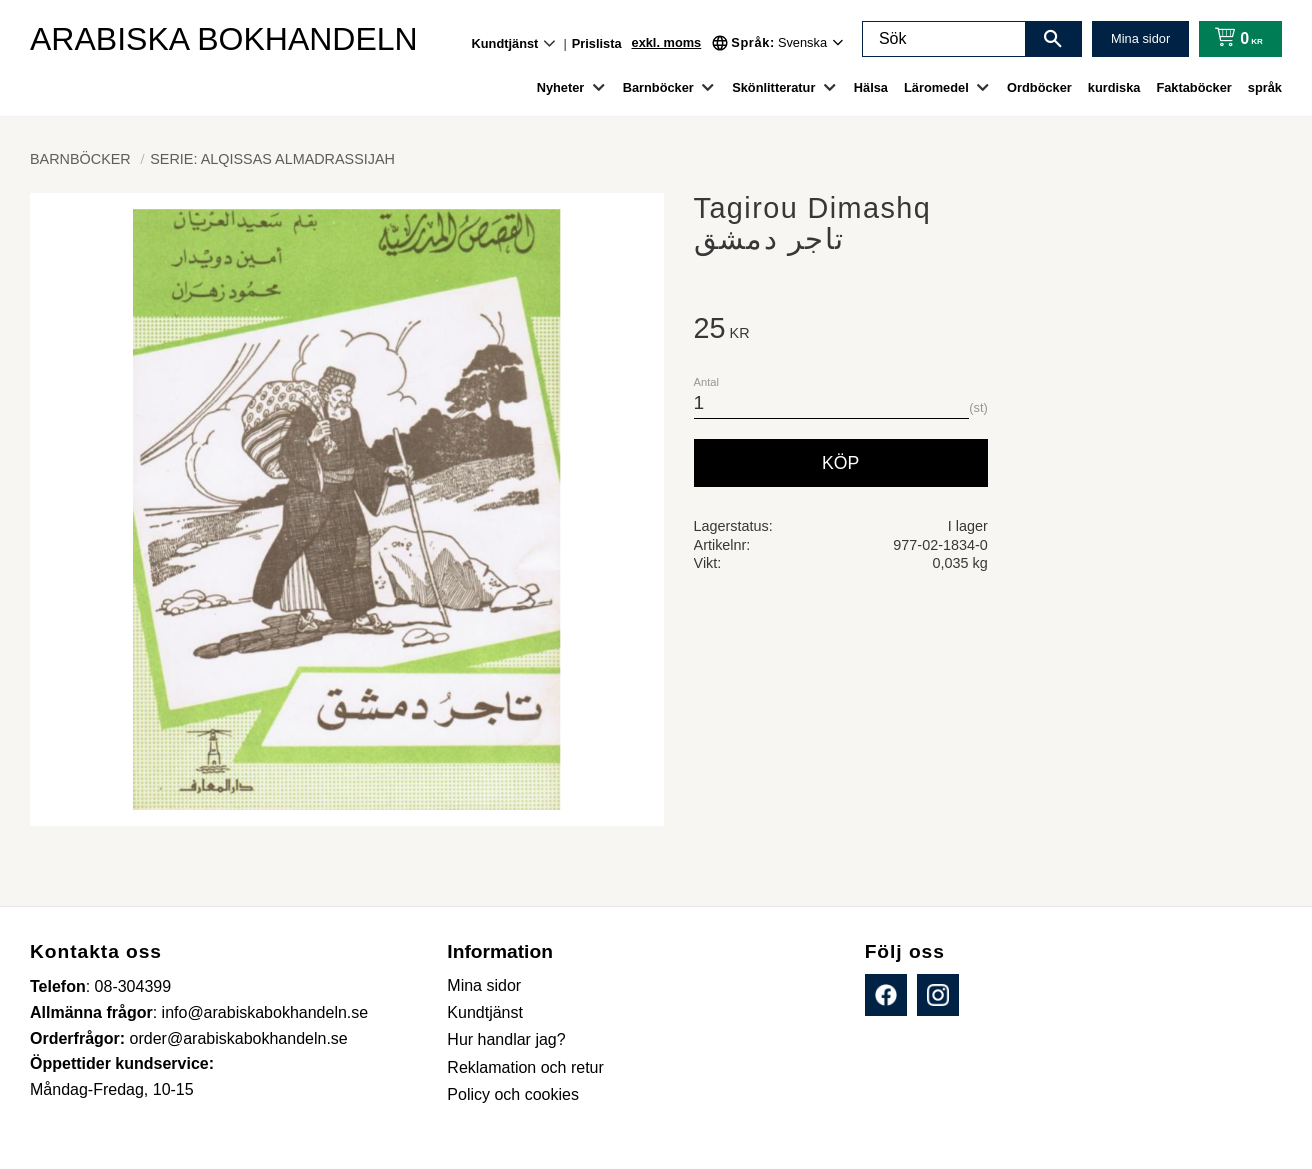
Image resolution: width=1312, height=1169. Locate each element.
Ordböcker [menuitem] (1039, 87)
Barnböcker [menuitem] (658, 87)
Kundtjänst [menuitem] (505, 43)
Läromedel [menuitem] (936, 87)
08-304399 (133, 986)
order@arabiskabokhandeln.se (239, 1038)
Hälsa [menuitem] (871, 87)
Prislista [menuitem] (597, 43)
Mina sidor (1140, 38)
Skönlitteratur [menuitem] (773, 87)
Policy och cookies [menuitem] (513, 1094)
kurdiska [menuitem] (1114, 87)
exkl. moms (667, 42)
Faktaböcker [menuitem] (1193, 87)
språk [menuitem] (1265, 87)
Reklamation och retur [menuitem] (525, 1067)
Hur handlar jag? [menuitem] (506, 1039)
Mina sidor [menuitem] (484, 985)
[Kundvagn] (1234, 39)
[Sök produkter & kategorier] (944, 39)
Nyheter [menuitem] (561, 87)
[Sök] (1053, 39)
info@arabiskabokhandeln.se (265, 1012)
